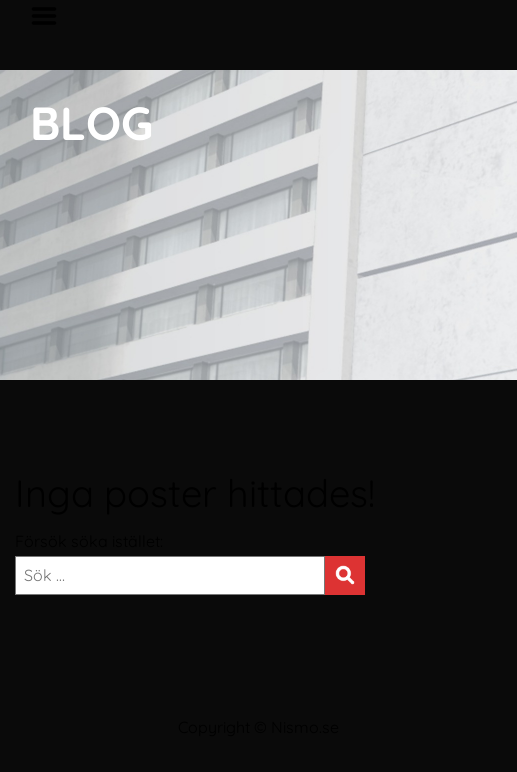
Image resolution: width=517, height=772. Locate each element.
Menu (51, 16)
